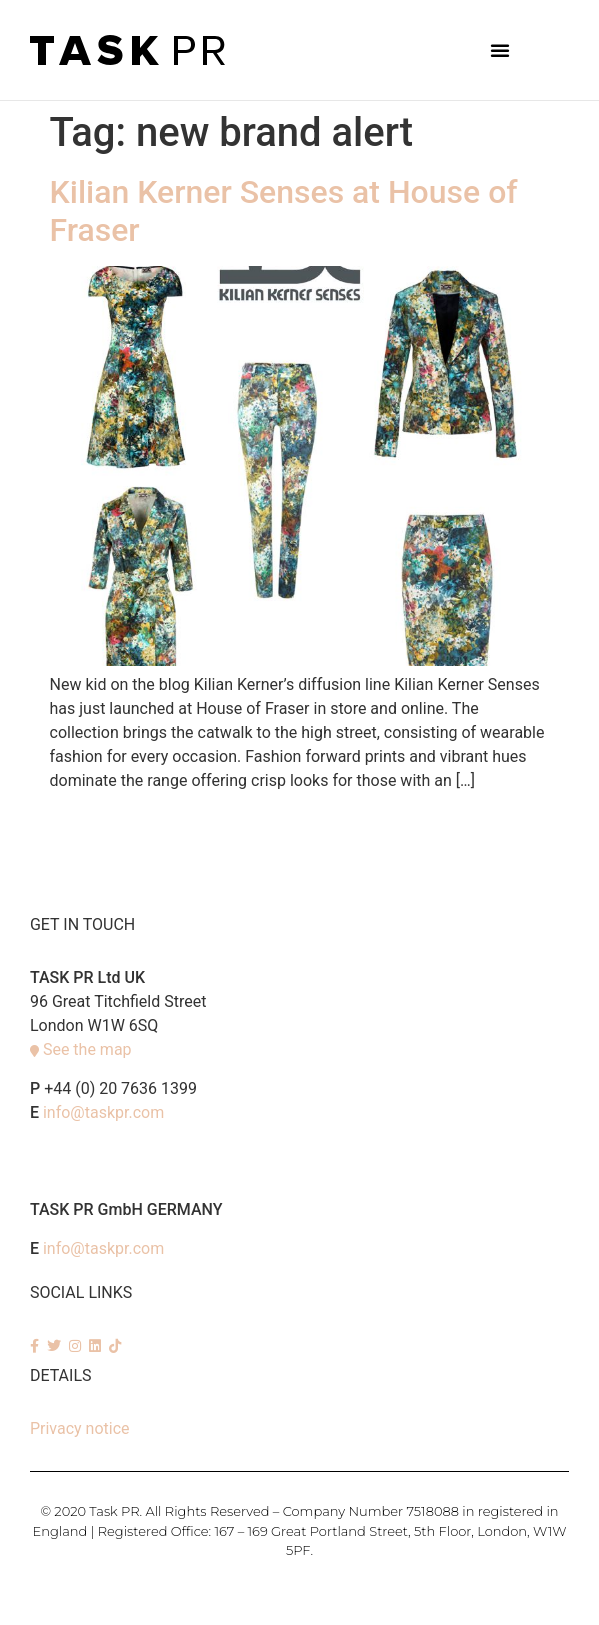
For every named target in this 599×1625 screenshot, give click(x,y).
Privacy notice (80, 1428)
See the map (87, 1049)
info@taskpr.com (103, 1112)
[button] (500, 50)
